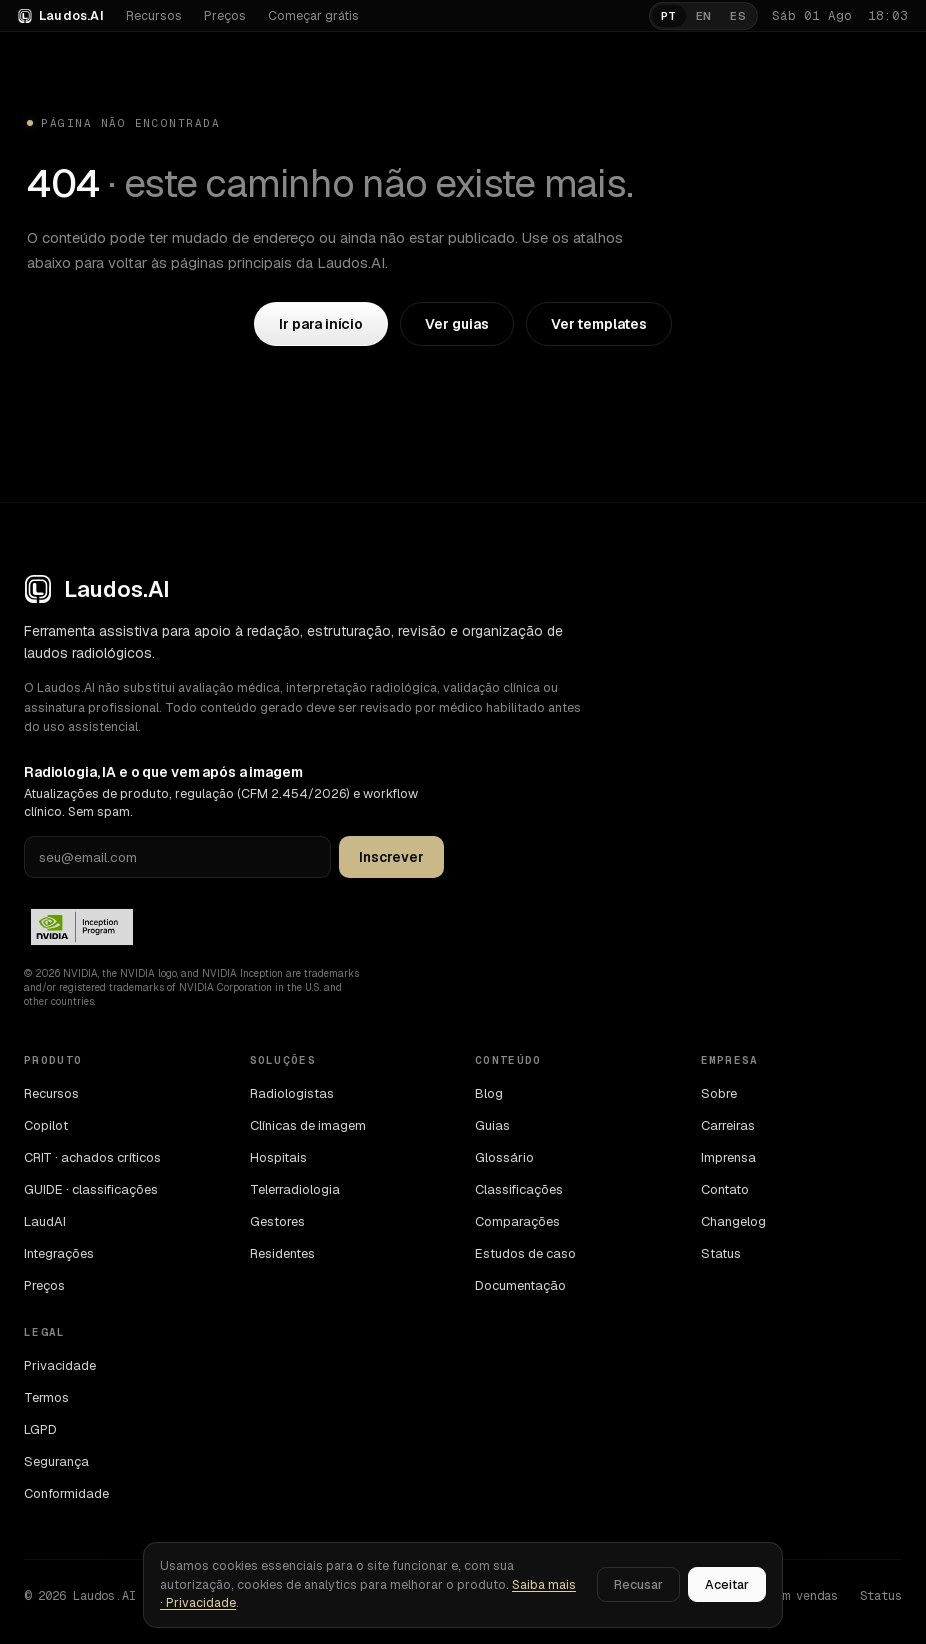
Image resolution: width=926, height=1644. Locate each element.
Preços (225, 15)
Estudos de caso (525, 1253)
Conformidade (66, 1493)
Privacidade (60, 1365)
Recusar (638, 1584)
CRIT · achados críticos (92, 1157)
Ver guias (456, 324)
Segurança (56, 1461)
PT (669, 16)
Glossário (504, 1157)
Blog (489, 1093)
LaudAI (45, 1221)
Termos (46, 1397)
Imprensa (728, 1157)
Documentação (520, 1285)
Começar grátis (313, 15)
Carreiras (728, 1125)
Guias (492, 1125)
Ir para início (321, 324)
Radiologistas (292, 1093)
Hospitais (278, 1157)
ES (738, 16)
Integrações (59, 1253)
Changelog (733, 1221)
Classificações (519, 1189)
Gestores (277, 1221)
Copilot (46, 1125)
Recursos (154, 15)
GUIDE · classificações (91, 1189)
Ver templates (599, 324)
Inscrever (391, 857)
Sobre (719, 1093)
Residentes (282, 1253)
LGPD (40, 1429)
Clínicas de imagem (308, 1125)
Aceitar (727, 1584)
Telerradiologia (295, 1189)
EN (704, 16)
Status (721, 1253)
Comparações (517, 1221)
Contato (725, 1189)
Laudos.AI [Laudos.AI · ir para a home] (61, 15)
